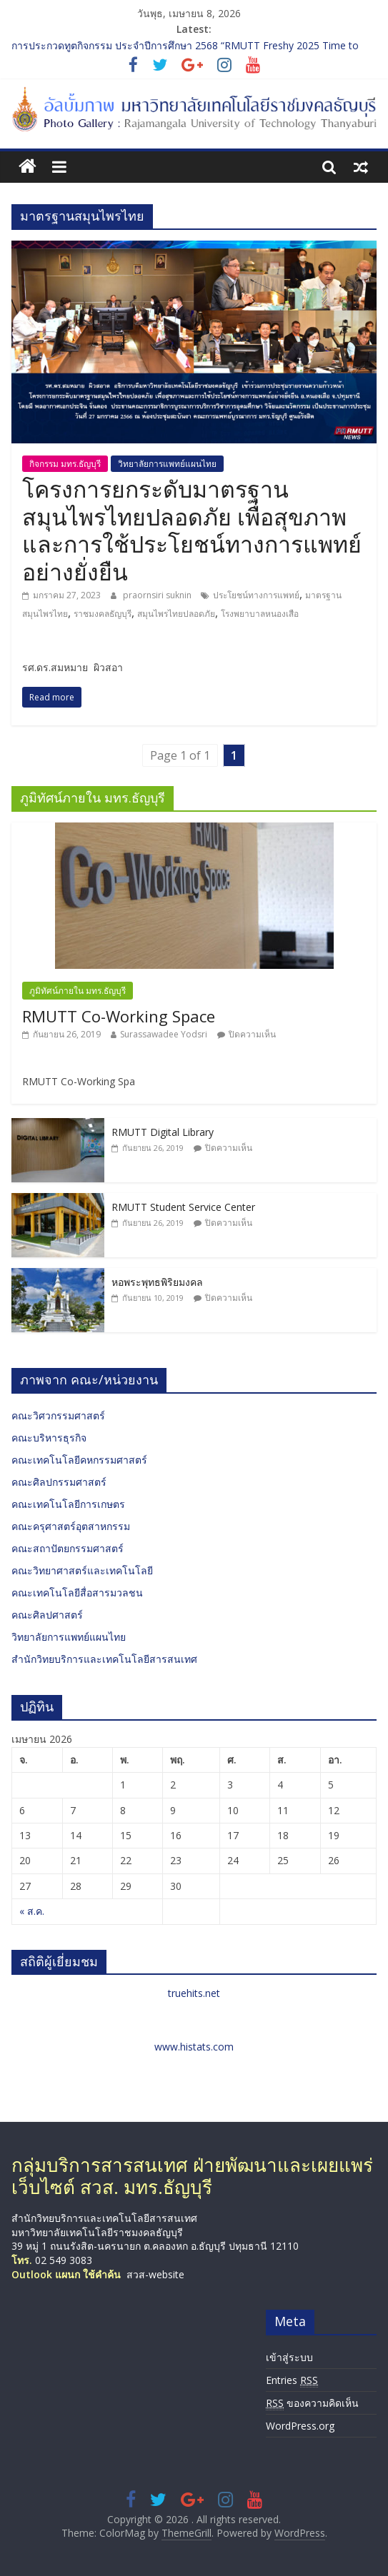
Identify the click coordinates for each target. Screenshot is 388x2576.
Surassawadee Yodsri (163, 1034)
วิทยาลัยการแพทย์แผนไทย (167, 464)
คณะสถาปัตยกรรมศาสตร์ (67, 1548)
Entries (292, 2380)
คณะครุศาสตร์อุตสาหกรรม (70, 1526)
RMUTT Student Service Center (183, 1207)
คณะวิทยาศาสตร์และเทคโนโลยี (82, 1570)
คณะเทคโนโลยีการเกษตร (68, 1504)
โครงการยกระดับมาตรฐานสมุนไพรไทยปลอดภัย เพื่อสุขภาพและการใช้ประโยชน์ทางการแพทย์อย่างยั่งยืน (192, 529)
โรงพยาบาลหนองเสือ (260, 614)
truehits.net (194, 1993)
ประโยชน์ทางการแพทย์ (256, 595)
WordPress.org (300, 2425)
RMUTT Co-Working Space (118, 1016)
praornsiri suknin (158, 595)
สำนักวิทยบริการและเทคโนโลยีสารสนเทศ (104, 1659)
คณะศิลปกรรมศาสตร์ (58, 1482)
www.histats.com (194, 2046)
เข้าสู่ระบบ (289, 2357)
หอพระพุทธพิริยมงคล (157, 1282)
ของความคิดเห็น (312, 2403)
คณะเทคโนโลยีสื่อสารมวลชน (77, 1592)
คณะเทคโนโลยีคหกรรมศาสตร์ (79, 1459)
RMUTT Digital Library (162, 1132)
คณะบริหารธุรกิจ (48, 1437)
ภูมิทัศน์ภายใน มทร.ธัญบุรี (77, 991)
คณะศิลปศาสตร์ (47, 1614)
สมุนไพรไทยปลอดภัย (176, 614)
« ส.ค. (31, 1911)
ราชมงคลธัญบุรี (102, 614)
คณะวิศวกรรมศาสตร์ (58, 1415)
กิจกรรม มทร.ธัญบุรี (65, 464)
